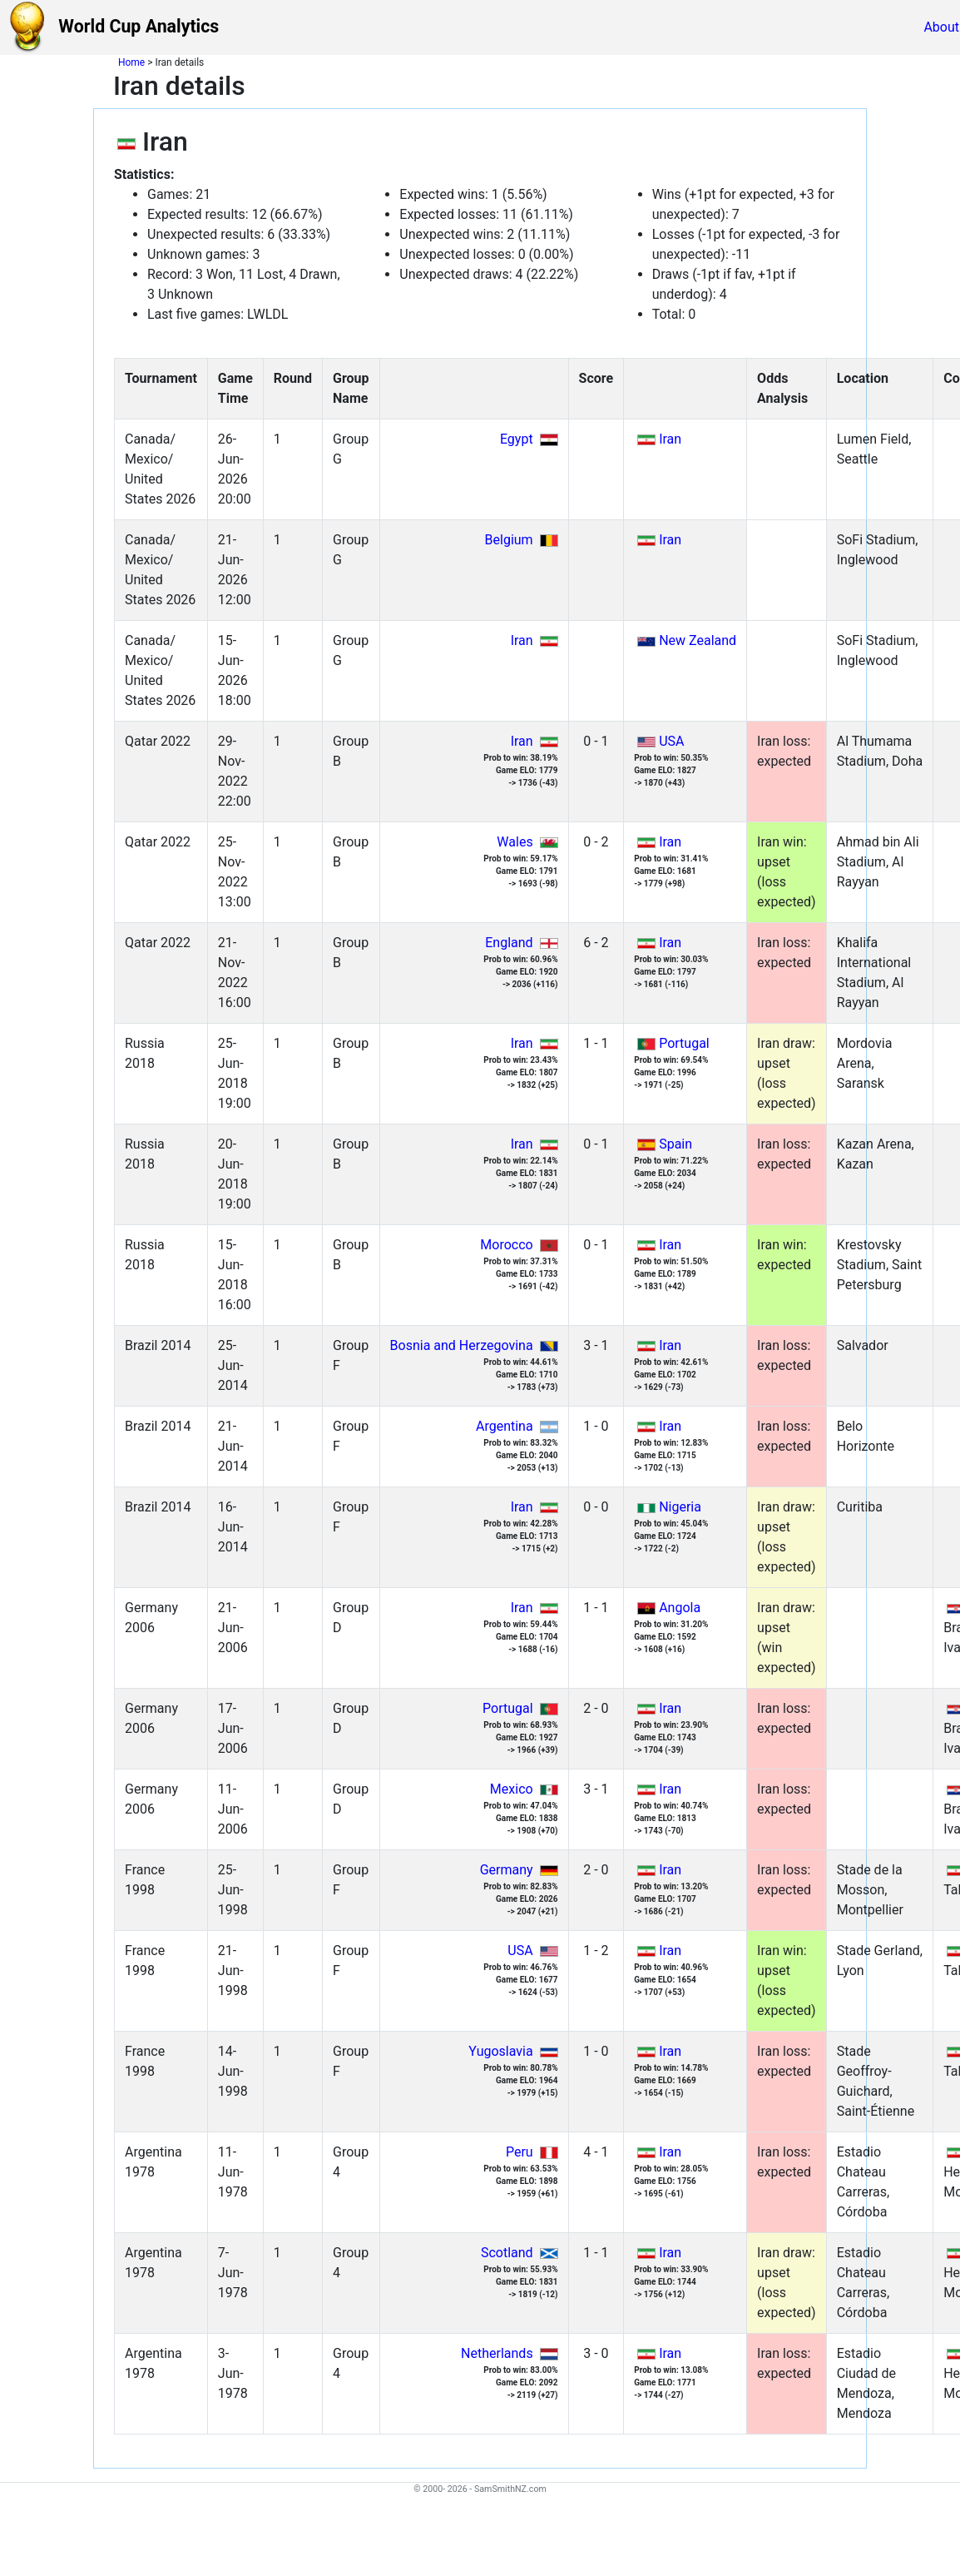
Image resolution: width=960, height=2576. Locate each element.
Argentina (504, 1426)
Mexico (511, 1789)
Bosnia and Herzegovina (461, 1345)
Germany (506, 1870)
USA (671, 741)
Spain (675, 1144)
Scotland (507, 2253)
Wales (514, 842)
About (941, 27)
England (508, 942)
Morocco (506, 1245)
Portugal (684, 1043)
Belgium (509, 540)
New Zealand (697, 640)
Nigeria (680, 1507)
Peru (519, 2152)
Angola (679, 1608)
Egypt (516, 439)
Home (131, 62)
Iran (670, 439)
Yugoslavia (500, 2051)
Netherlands (497, 2353)
